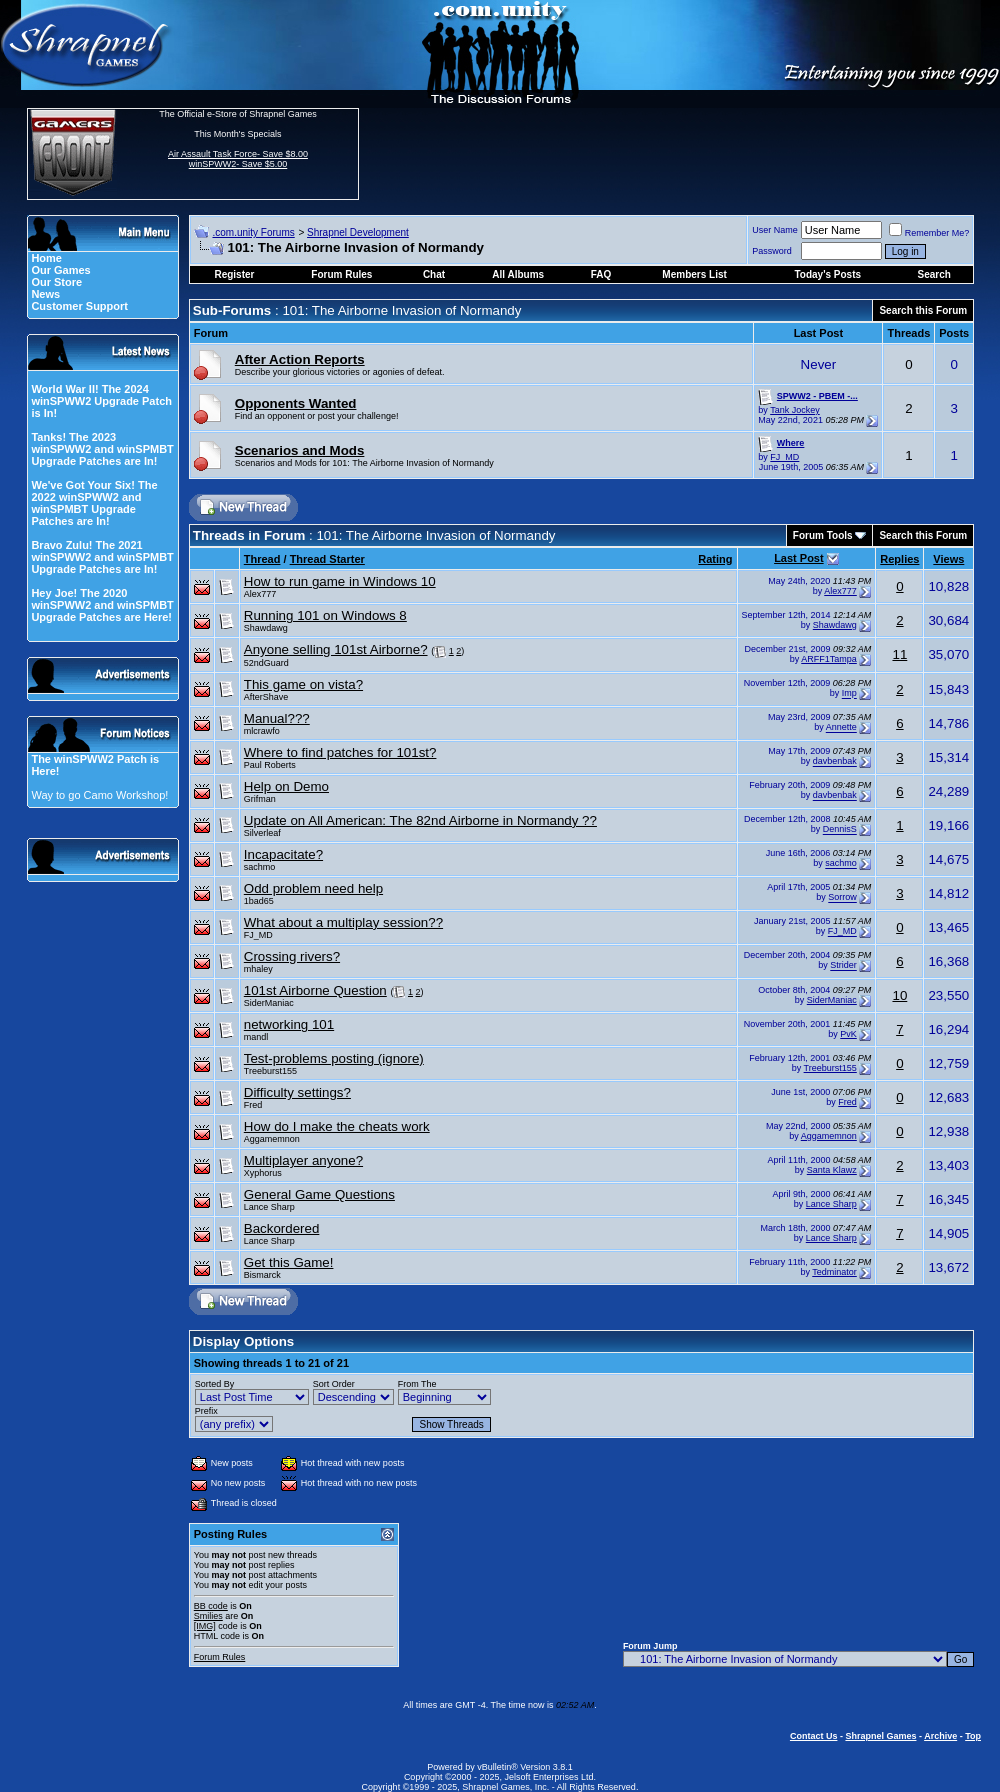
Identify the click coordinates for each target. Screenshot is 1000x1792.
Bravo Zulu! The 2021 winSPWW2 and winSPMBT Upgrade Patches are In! (102, 557)
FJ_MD (784, 457)
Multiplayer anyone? (303, 1160)
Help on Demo (286, 786)
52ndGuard (266, 663)
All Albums (518, 274)
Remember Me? (929, 233)
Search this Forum (923, 310)
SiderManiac (269, 1003)
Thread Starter (327, 559)
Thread (262, 559)
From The (417, 1384)
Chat (434, 274)
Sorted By (215, 1384)
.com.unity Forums (253, 232)
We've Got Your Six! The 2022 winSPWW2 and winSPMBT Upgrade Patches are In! (94, 503)
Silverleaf (262, 833)
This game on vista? (303, 684)
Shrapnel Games (880, 1736)
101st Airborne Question (315, 990)
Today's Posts (827, 274)
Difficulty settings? (297, 1092)
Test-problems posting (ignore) (334, 1058)
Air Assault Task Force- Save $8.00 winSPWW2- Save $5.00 (238, 159)
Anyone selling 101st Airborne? (336, 649)
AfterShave (266, 697)
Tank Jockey (795, 410)
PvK (848, 1034)
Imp (849, 694)
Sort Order (334, 1384)
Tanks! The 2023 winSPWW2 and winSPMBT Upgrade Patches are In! (102, 449)
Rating (715, 559)
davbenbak (835, 762)
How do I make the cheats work (337, 1126)
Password (772, 251)
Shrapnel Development (358, 232)
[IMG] (205, 1626)
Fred (253, 1105)
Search (934, 274)
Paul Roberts (270, 765)
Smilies (208, 1616)
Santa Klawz (832, 1170)
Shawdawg (266, 628)
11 (899, 654)
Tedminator (834, 1272)
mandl (256, 1037)
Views (948, 559)
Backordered (282, 1228)
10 (899, 995)
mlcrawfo (262, 731)
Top (973, 1736)
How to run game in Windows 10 (340, 581)
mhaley (258, 969)
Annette (841, 728)
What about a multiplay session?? (343, 922)
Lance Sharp (269, 1207)
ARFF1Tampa (829, 659)
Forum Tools (823, 535)
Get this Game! (289, 1262)
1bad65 (259, 901)
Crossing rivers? (292, 956)
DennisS (840, 830)
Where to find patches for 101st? (340, 752)
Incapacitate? (283, 854)
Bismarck (262, 1275)
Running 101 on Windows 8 (325, 615)
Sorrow (842, 898)
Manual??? (277, 718)
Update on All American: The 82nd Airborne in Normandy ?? (420, 820)
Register (234, 274)
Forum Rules (220, 1657)
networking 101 (289, 1024)
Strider (843, 966)
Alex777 (260, 594)
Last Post (799, 558)
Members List (694, 274)
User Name (775, 230)
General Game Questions (319, 1194)
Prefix (206, 1411)
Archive (940, 1736)
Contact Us (814, 1736)
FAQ (601, 274)
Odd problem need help (313, 888)
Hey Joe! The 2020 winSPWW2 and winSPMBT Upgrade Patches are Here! (102, 605)
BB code (211, 1606)
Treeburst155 (270, 1071)
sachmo (260, 867)
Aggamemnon (272, 1139)
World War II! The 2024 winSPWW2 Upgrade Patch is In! (101, 401)
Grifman (260, 799)
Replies (899, 559)
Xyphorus (263, 1173)
